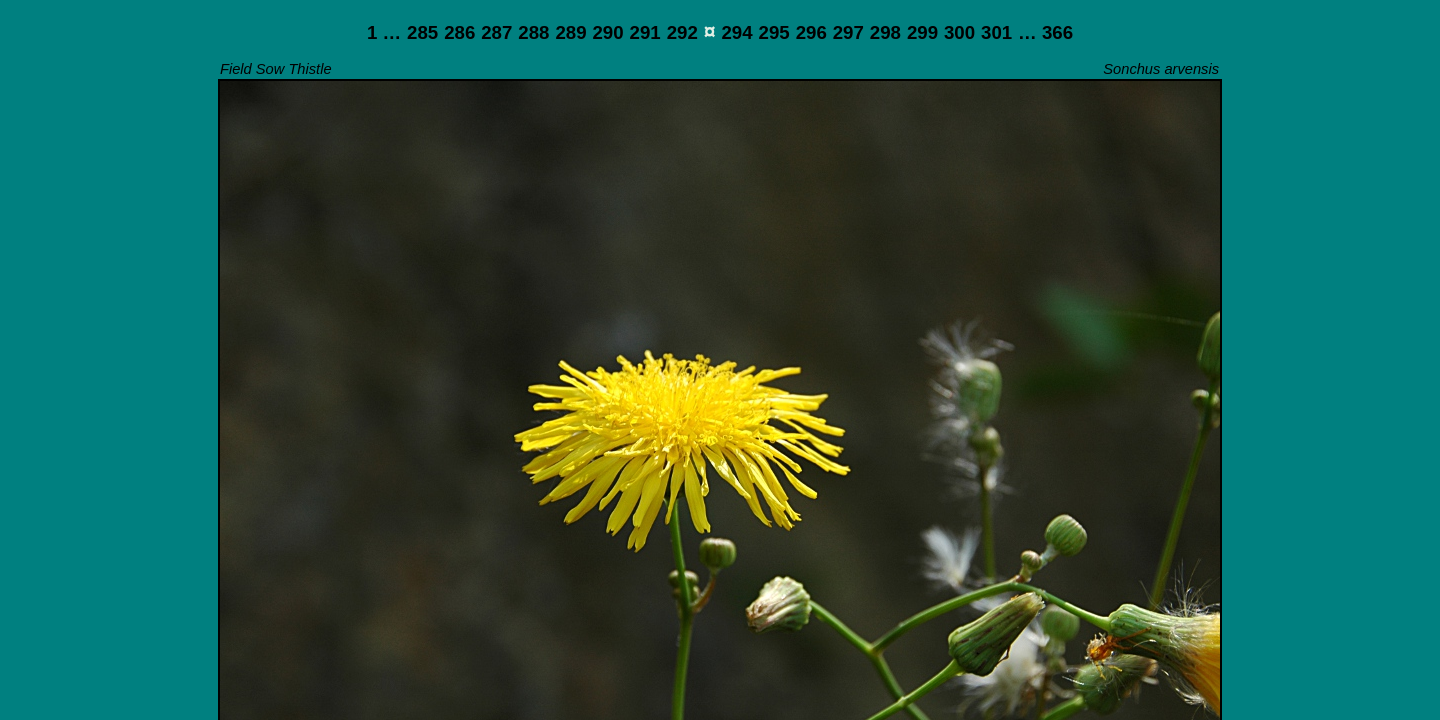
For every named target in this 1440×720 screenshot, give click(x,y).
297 (848, 32)
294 (736, 32)
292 (682, 32)
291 (645, 32)
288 (533, 32)
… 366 (1045, 32)
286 (459, 32)
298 (885, 32)
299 (922, 32)
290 (607, 32)
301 (996, 32)
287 (496, 32)
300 (959, 32)
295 (774, 32)
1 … (384, 32)
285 (422, 32)
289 (570, 32)
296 (811, 32)
